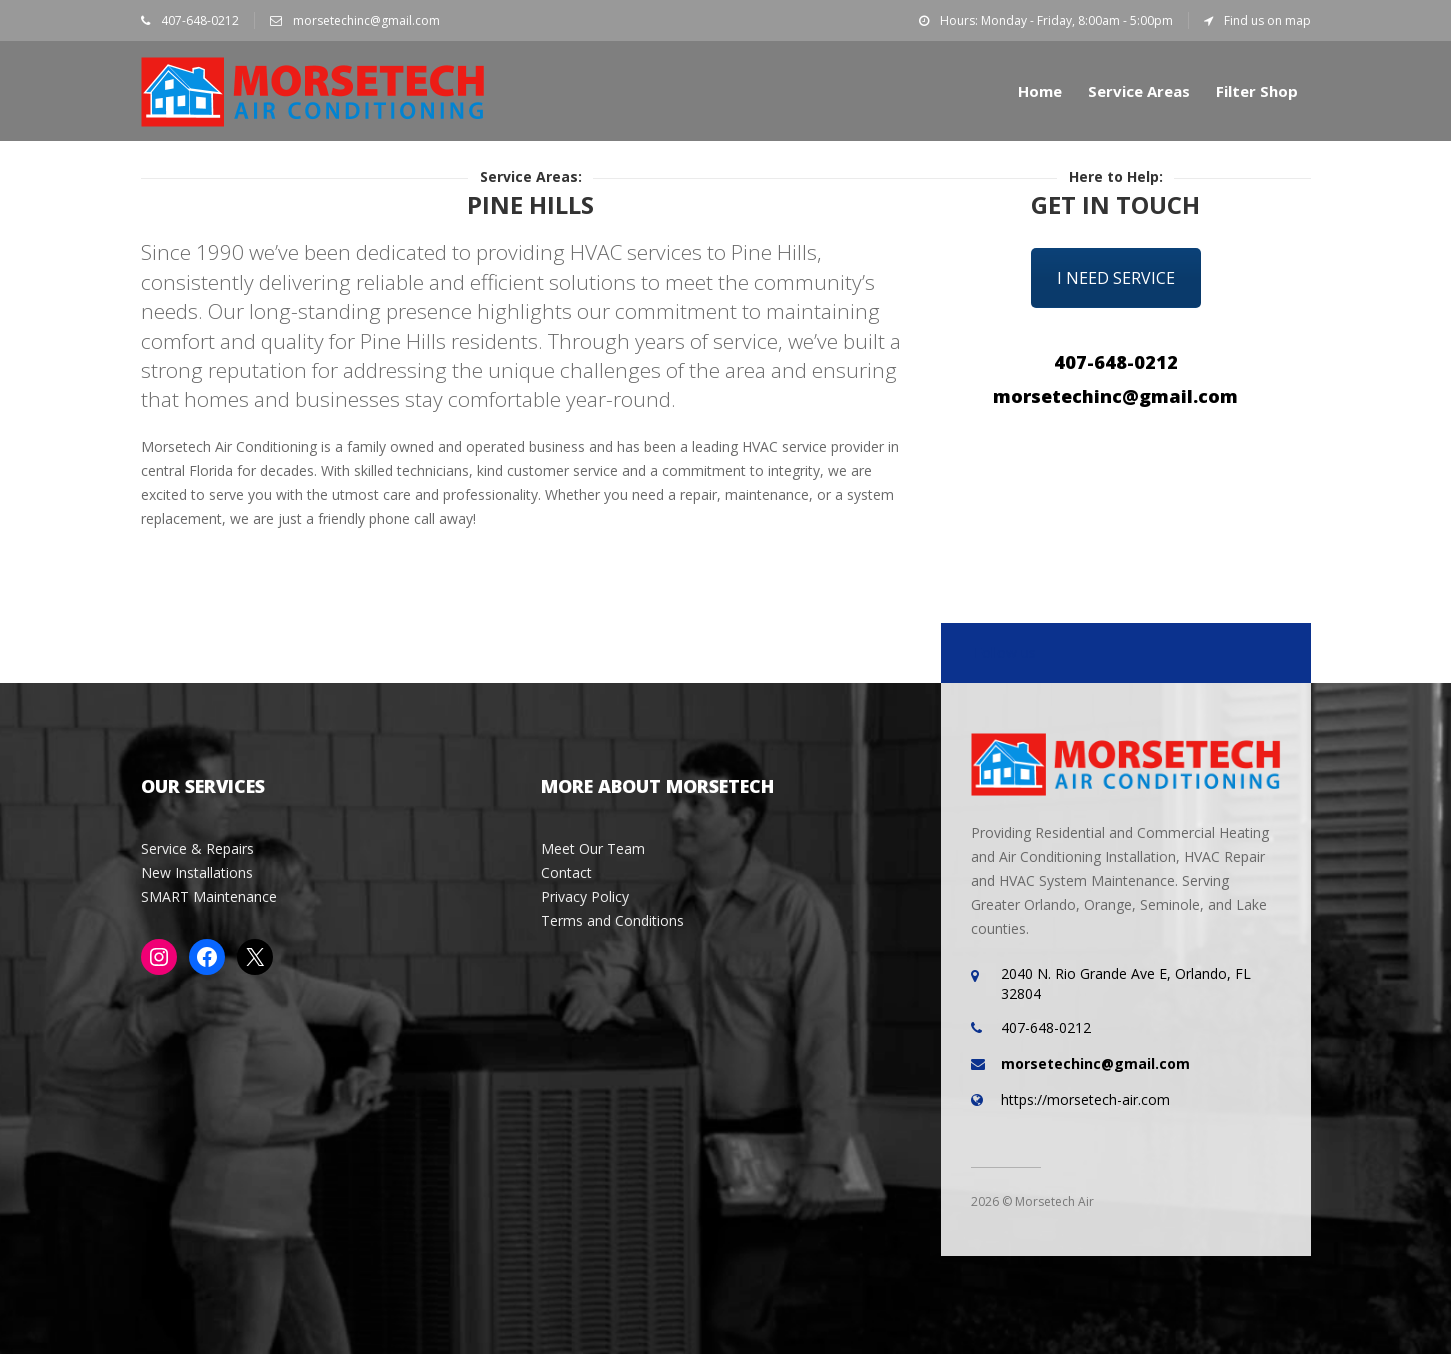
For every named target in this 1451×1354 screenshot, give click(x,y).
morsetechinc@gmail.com (355, 20)
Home (1040, 91)
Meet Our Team (593, 848)
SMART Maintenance (209, 896)
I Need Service (1116, 278)
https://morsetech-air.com (1085, 1099)
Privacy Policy (585, 896)
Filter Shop (1257, 91)
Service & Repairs (197, 848)
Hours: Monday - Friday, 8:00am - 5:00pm (1046, 20)
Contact (566, 872)
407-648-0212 (190, 20)
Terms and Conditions (612, 920)
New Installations (197, 872)
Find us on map (1257, 20)
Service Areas (1139, 91)
